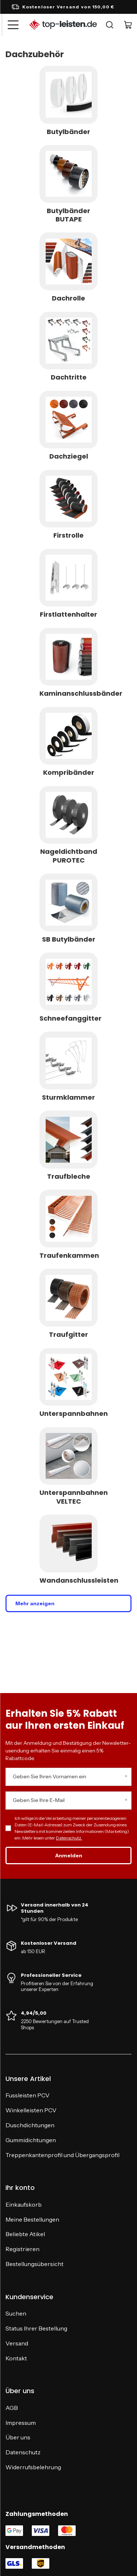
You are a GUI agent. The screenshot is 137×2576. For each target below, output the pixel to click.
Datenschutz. (69, 1838)
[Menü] (13, 25)
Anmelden (68, 1855)
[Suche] (109, 25)
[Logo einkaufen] (63, 25)
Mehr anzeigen (34, 1603)
